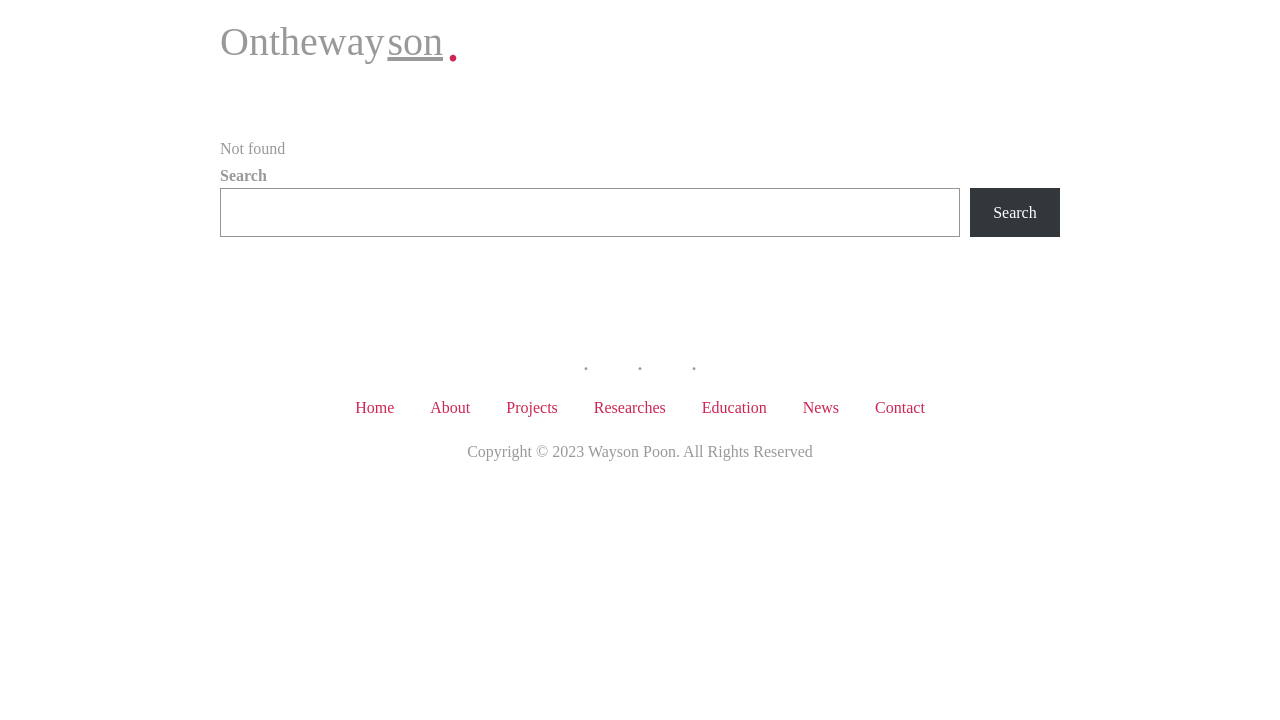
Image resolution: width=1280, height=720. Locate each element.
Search (243, 175)
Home (374, 407)
